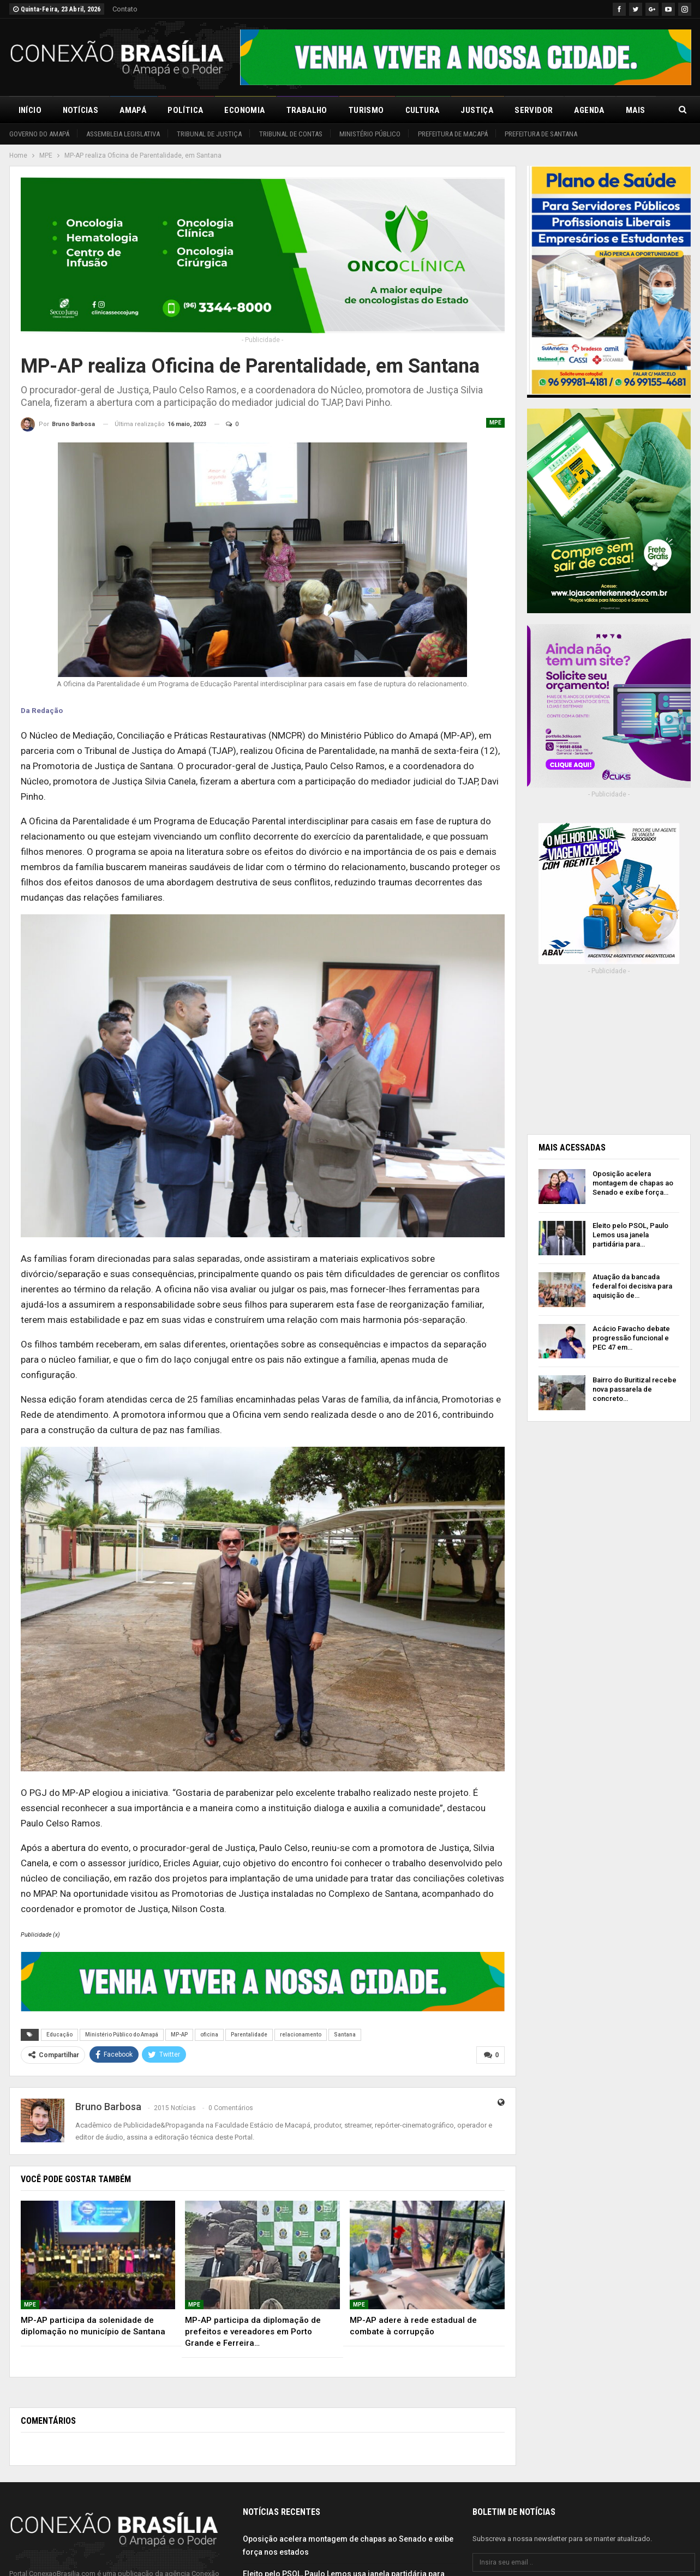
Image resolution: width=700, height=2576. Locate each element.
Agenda (589, 110)
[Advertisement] (609, 1051)
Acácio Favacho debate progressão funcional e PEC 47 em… (631, 1338)
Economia (244, 110)
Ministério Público (369, 134)
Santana (345, 2035)
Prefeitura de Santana (541, 134)
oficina (209, 2035)
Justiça (476, 110)
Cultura (422, 110)
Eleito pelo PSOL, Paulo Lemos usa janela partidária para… (630, 1234)
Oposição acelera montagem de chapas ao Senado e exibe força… (633, 1183)
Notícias (80, 110)
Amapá (132, 110)
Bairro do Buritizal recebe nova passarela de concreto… (635, 1389)
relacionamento (300, 2035)
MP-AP (179, 2035)
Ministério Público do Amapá (121, 2035)
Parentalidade (249, 2035)
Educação (59, 2035)
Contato (124, 9)
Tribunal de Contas (290, 134)
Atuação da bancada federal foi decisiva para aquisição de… (632, 1286)
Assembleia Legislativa (123, 134)
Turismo (366, 110)
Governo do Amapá (39, 134)
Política (185, 110)
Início (30, 110)
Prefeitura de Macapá (453, 134)
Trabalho (306, 110)
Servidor (533, 110)
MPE (495, 423)
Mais (635, 110)
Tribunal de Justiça (209, 134)
